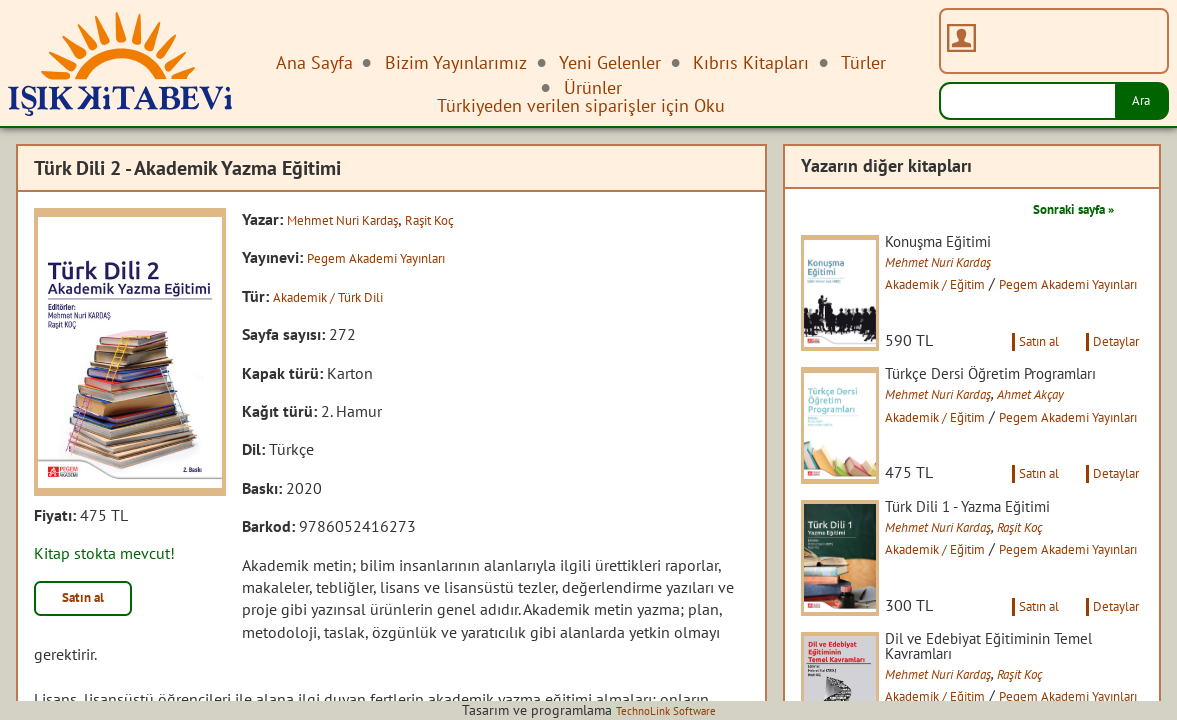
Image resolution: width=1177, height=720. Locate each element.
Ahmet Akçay (1081, 443)
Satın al (94, 602)
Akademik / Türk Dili (342, 296)
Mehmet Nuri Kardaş (357, 219)
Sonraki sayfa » (1059, 208)
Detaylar (1110, 368)
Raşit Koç (465, 219)
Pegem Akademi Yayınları (392, 257)
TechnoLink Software (666, 710)
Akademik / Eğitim (967, 287)
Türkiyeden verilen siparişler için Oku (581, 105)
